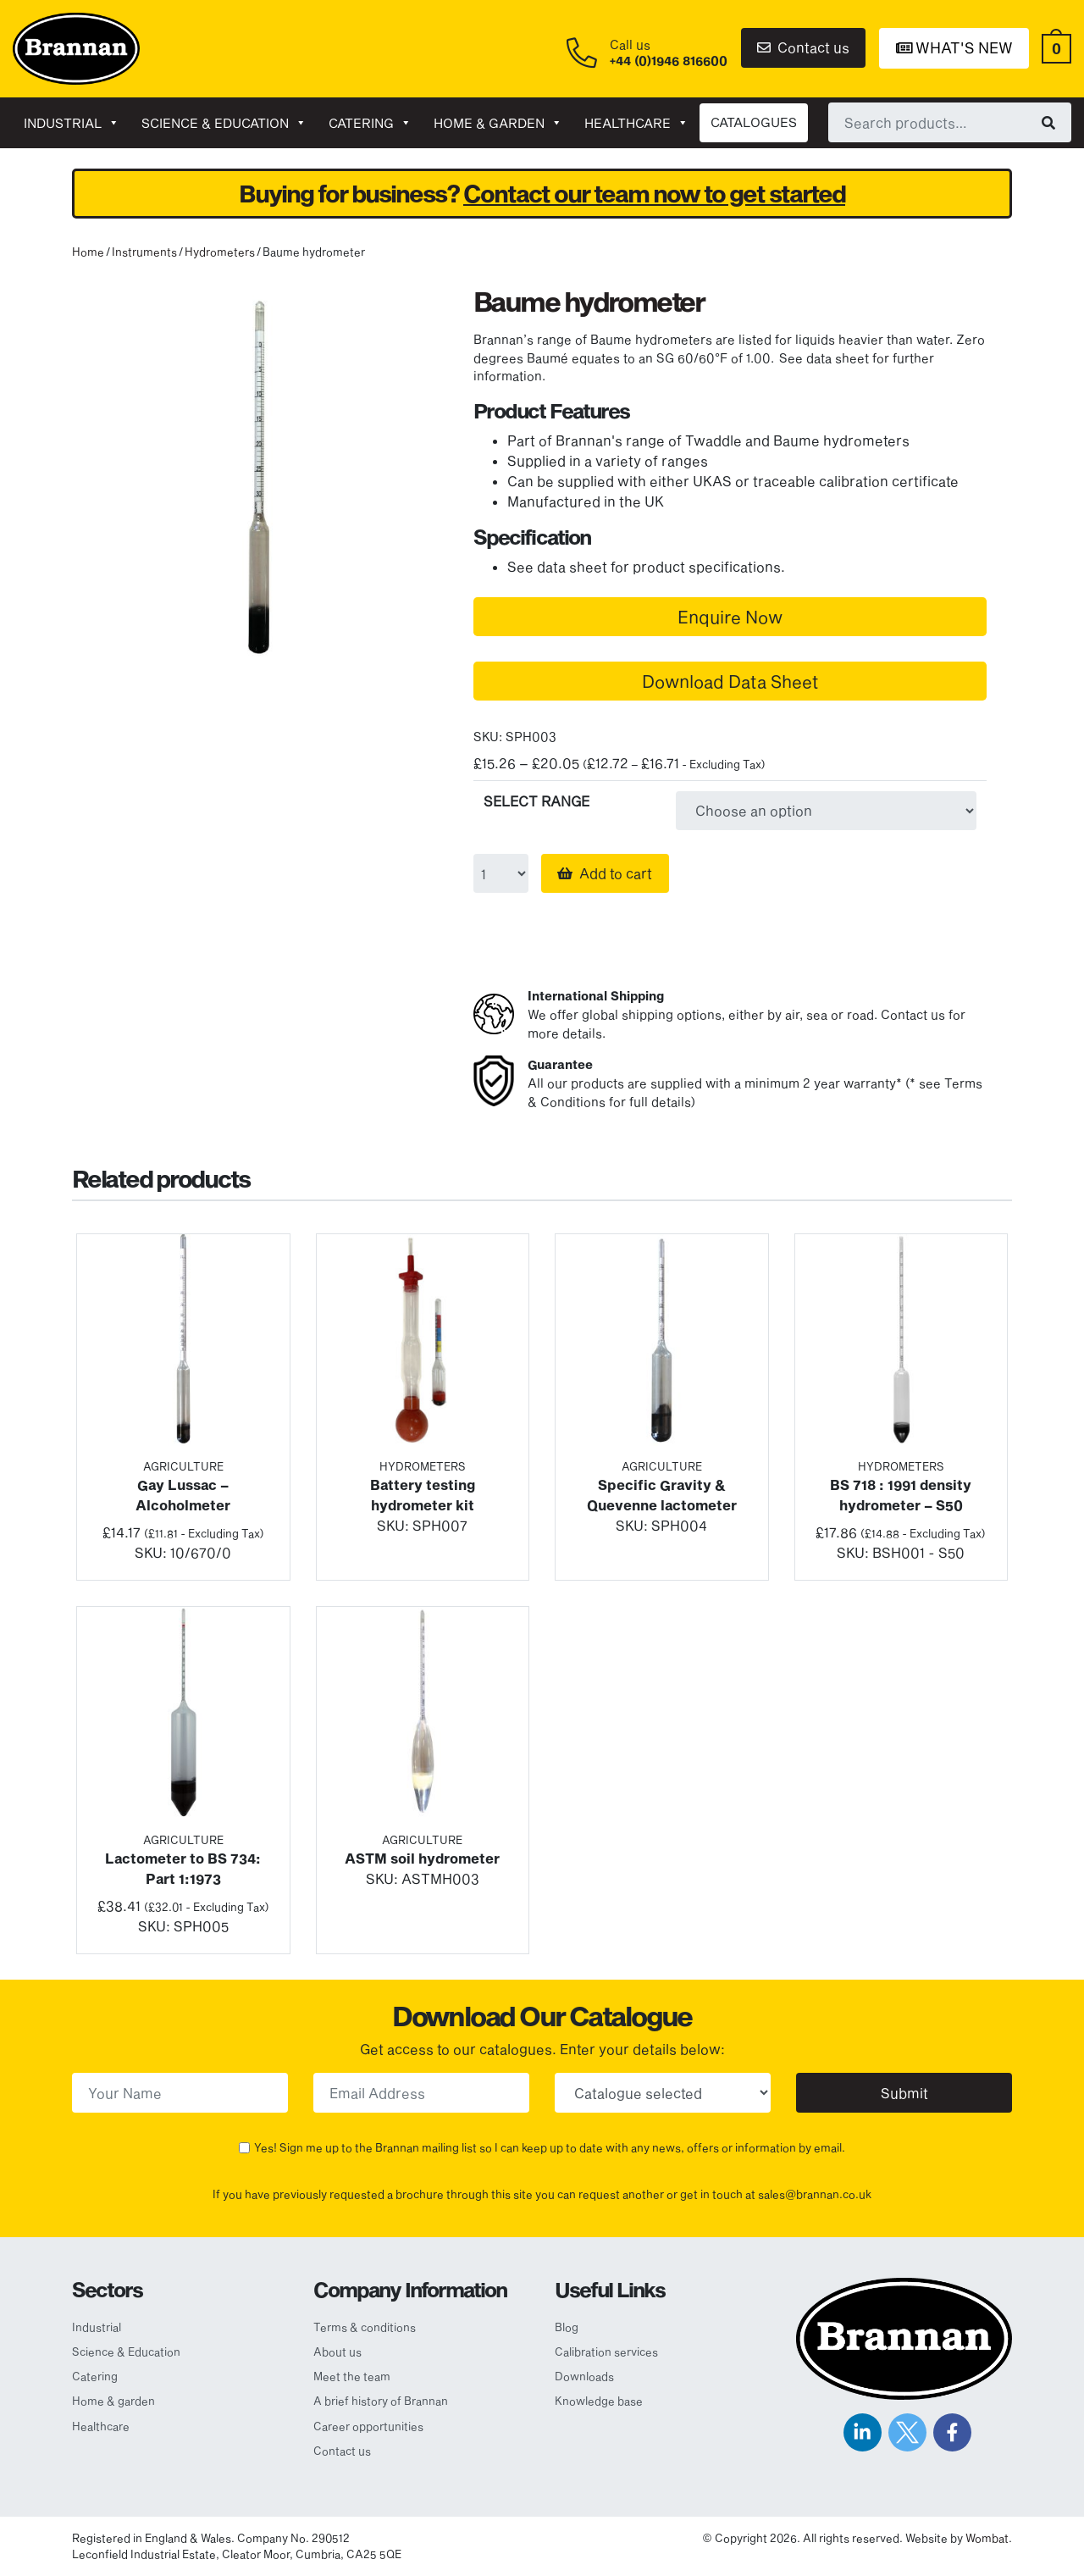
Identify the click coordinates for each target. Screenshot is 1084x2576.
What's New (954, 47)
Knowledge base (599, 2400)
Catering (370, 123)
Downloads (584, 2376)
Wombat (987, 2538)
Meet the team (351, 2376)
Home (88, 251)
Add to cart (615, 873)
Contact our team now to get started (654, 194)
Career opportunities (368, 2426)
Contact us (803, 47)
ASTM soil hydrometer (422, 1858)
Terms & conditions (364, 2327)
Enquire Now (730, 617)
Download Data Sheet (730, 681)
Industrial (71, 123)
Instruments (144, 251)
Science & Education (224, 123)
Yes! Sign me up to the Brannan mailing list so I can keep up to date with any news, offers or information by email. (549, 2147)
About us (337, 2351)
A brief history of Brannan (380, 2400)
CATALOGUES (754, 122)
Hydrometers (220, 251)
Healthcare (636, 123)
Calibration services (606, 2351)
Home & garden (498, 123)
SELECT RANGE (536, 801)
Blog (566, 2327)
